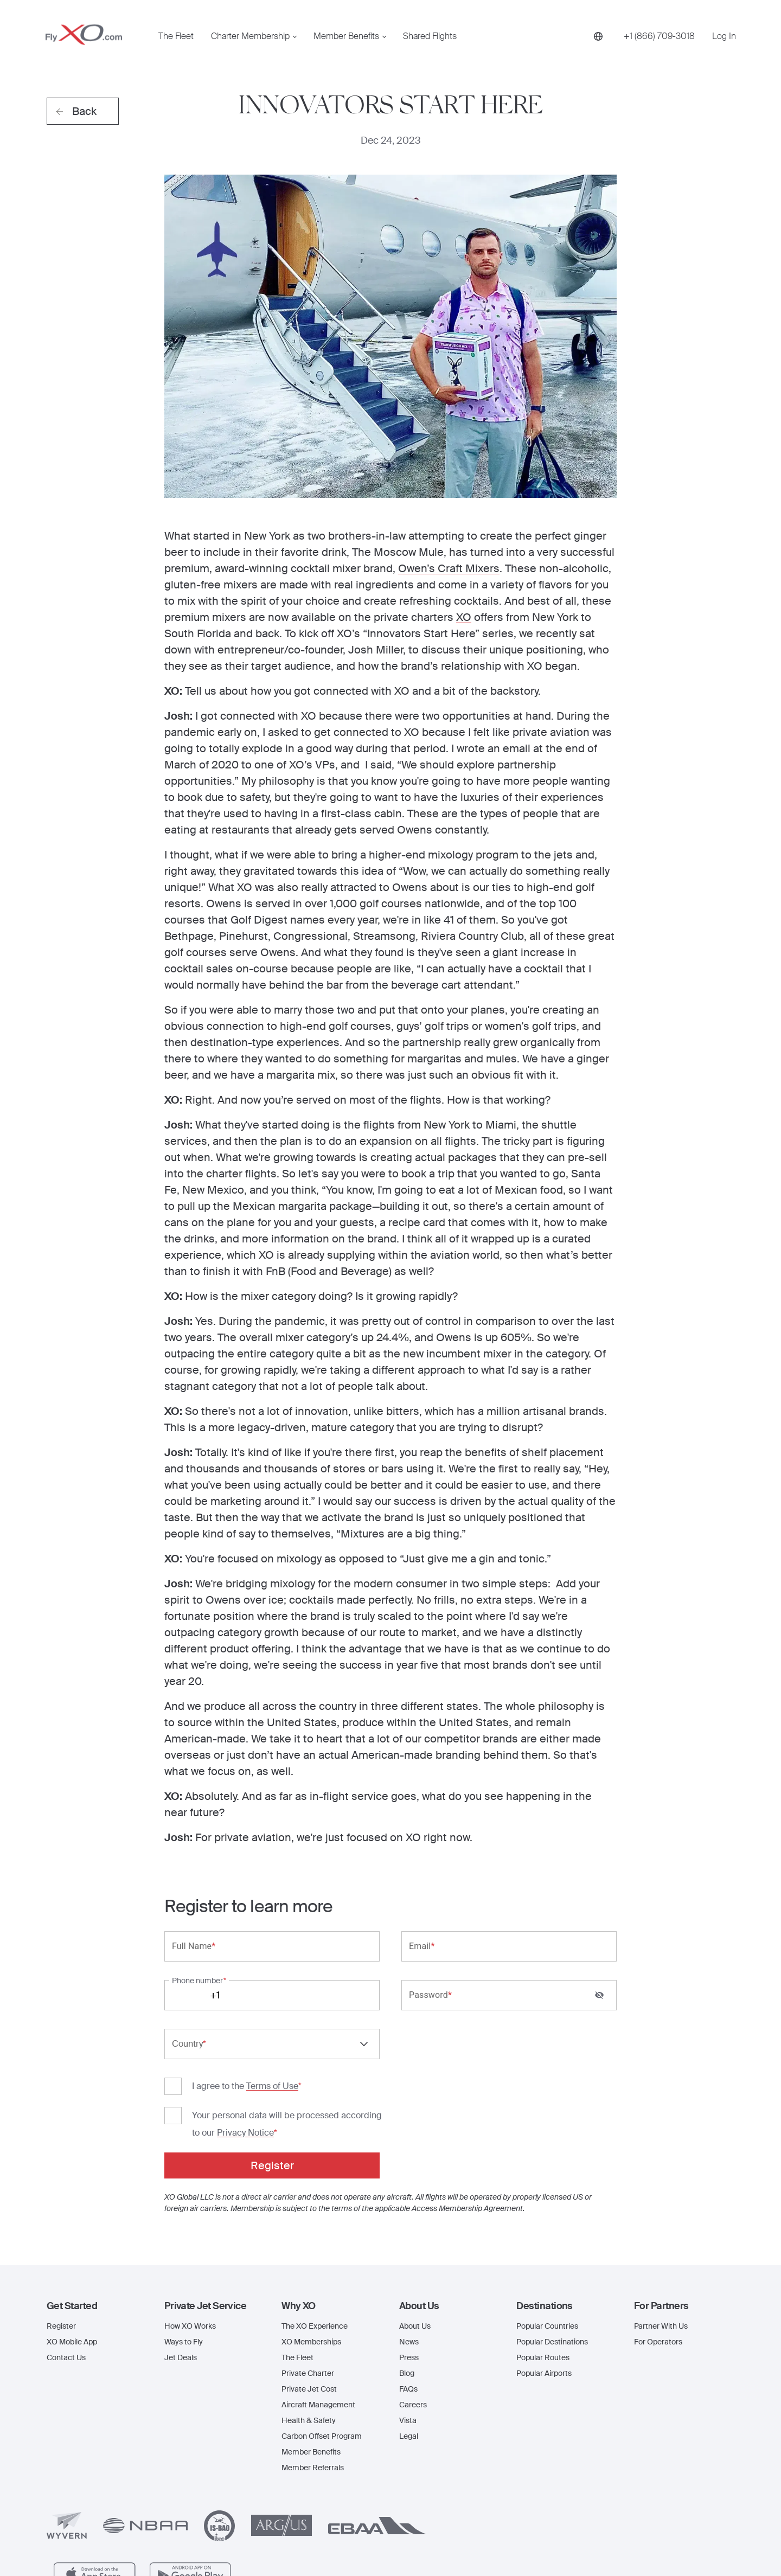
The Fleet (176, 36)
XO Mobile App (72, 2222)
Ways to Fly (183, 2222)
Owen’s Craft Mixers (449, 568)
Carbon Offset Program (321, 2317)
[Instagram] (683, 2541)
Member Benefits (346, 36)
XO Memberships (311, 2222)
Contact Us (66, 2238)
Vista (408, 2301)
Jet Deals (180, 2238)
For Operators (658, 2222)
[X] (707, 2541)
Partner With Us (661, 2207)
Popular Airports (544, 2254)
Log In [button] (724, 36)
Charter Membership (250, 36)
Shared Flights (430, 36)
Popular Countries (547, 2207)
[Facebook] (663, 2541)
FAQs (408, 2269)
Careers (413, 2285)
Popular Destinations (552, 2222)
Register (61, 2207)
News (409, 2222)
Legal (408, 2317)
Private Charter (307, 2254)
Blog (406, 2254)
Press (409, 2238)
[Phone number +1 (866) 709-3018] (659, 36)
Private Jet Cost (309, 2269)
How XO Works (190, 2207)
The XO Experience (314, 2207)
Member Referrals (312, 2348)
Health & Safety (308, 2301)
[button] (97, 2186)
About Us (415, 2207)
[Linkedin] (729, 2541)
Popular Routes (542, 2238)
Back (76, 111)
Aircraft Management (318, 2285)
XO (463, 617)
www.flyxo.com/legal (509, 2532)
